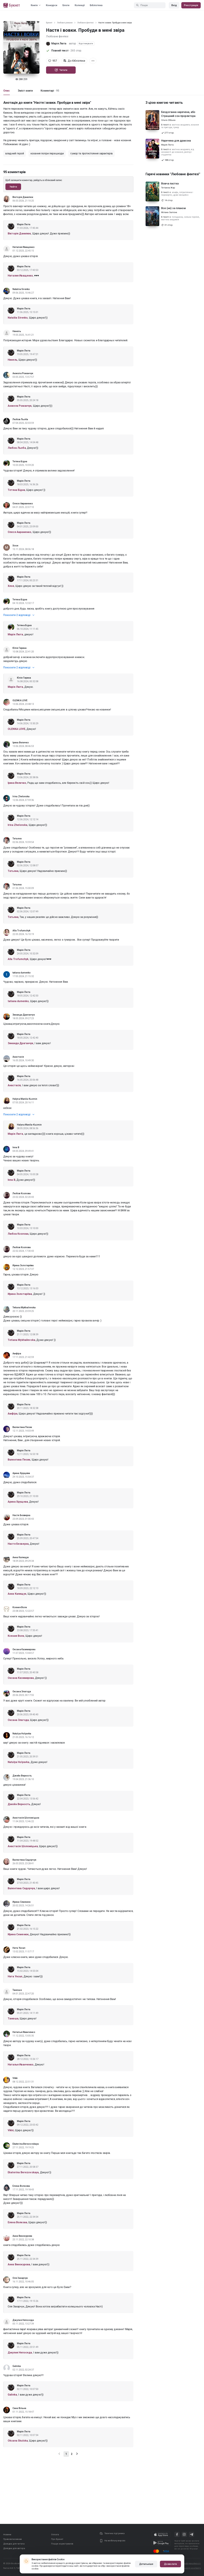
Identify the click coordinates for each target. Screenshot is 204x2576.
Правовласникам (12, 2539)
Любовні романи (65, 23)
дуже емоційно (180, 195)
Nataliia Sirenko (21, 289)
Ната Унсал (19, 1948)
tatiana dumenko (22, 972)
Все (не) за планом (173, 208)
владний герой (14, 153)
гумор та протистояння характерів (91, 153)
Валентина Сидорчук (24, 1859)
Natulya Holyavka (22, 1733)
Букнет (49, 23)
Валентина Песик (22, 1427)
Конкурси (51, 5)
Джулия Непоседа (23, 2320)
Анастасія (18, 1056)
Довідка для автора (14, 2548)
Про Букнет (57, 2539)
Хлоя (15, 545)
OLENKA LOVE (20, 700)
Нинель (17, 331)
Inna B (16, 1147)
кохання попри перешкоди (47, 153)
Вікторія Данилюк (23, 197)
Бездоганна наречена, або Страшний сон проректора (178, 114)
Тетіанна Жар (168, 187)
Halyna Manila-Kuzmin (25, 1099)
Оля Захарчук (20, 2278)
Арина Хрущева (21, 1473)
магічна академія (181, 125)
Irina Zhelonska (21, 796)
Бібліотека (96, 5)
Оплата (55, 2534)
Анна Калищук (21, 1557)
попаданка (177, 217)
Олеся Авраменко (23, 503)
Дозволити (170, 2564)
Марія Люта (58, 43)
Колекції (80, 5)
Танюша (17, 1990)
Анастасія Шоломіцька (26, 1817)
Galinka (17, 2366)
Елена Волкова (21, 2186)
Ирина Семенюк (22, 1902)
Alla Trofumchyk (21, 930)
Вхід (174, 5)
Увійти (13, 186)
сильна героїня (191, 217)
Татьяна (17, 838)
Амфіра (17, 1353)
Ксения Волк (20, 1607)
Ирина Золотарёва (23, 1265)
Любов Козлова (22, 1193)
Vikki (15, 2078)
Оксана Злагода (22, 1691)
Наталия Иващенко (24, 247)
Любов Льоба (20, 419)
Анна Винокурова (22, 2236)
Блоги (66, 5)
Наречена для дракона (176, 140)
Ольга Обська (168, 120)
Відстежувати (86, 43)
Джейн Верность (22, 1775)
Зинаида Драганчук (24, 1014)
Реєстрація (191, 5)
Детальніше (146, 2564)
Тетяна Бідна (20, 461)
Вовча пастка (170, 183)
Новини (7, 2534)
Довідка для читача (14, 2543)
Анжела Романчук (23, 373)
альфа (175, 192)
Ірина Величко (21, 742)
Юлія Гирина (19, 648)
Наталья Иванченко (24, 2032)
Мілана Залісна (169, 212)
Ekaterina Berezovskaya (26, 2144)
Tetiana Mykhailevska (24, 1307)
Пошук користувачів (62, 2543)
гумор (176, 127)
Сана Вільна (19, 2408)
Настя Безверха (21, 1515)
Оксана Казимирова (24, 1649)
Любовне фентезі (85, 23)
